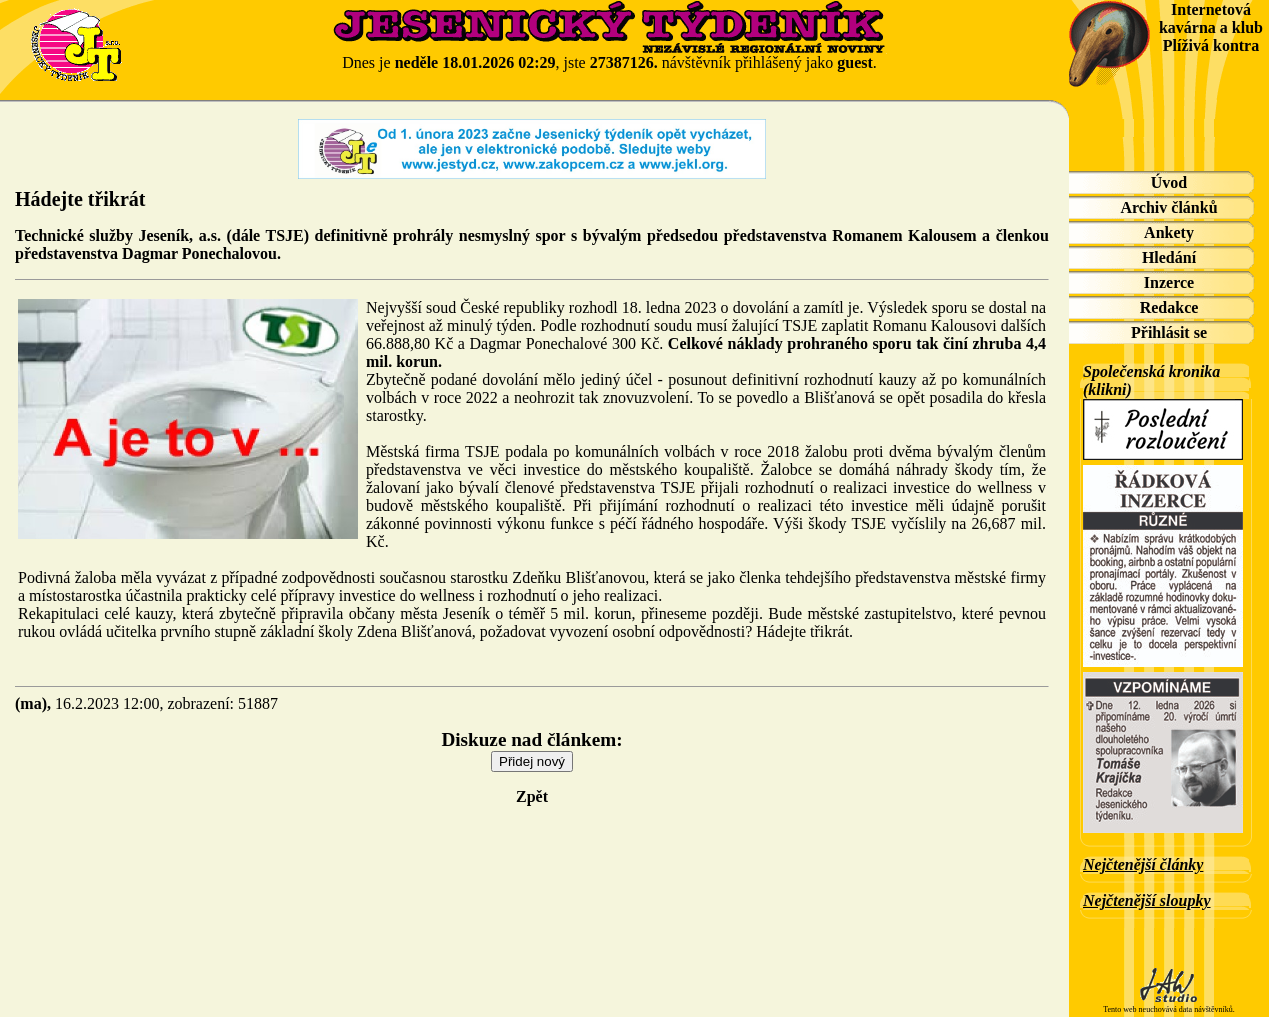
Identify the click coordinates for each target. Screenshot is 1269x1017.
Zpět (532, 796)
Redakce (1169, 307)
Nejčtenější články (1143, 864)
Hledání (1169, 257)
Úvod (1169, 182)
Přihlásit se (1169, 332)
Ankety (1169, 232)
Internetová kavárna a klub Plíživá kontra (1211, 27)
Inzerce (1169, 282)
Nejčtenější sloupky (1147, 900)
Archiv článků (1168, 207)
